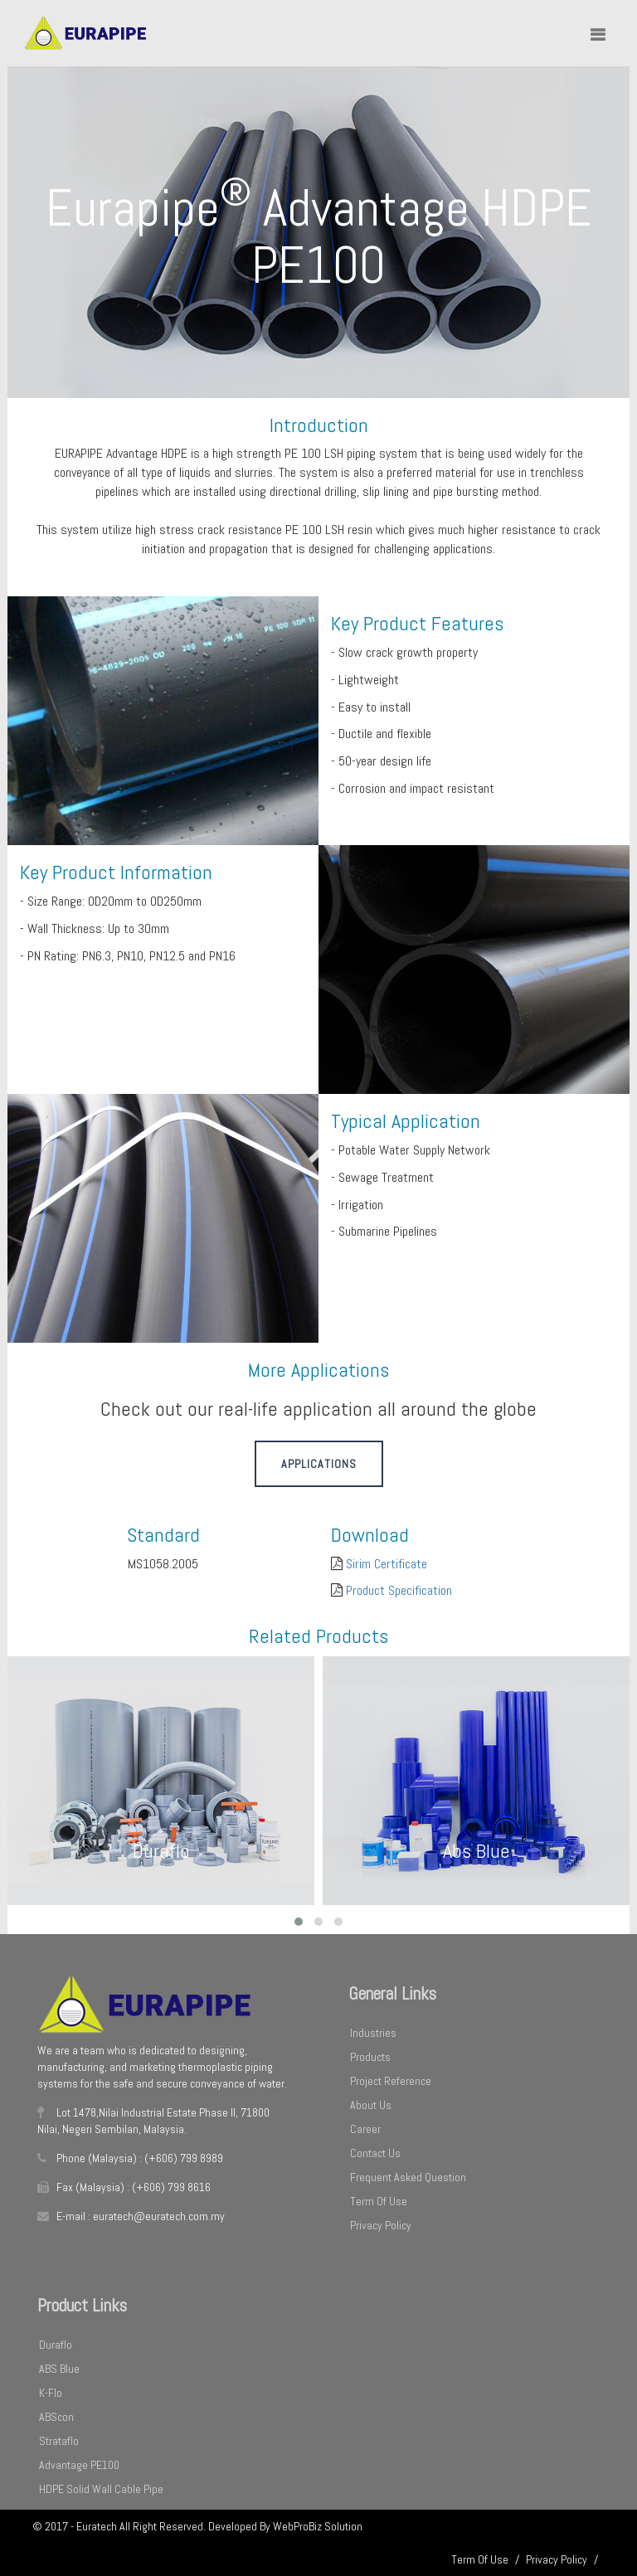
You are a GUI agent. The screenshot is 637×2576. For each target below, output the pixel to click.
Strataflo (59, 2440)
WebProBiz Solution (317, 2526)
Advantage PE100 (79, 2464)
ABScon (56, 2416)
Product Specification (399, 1590)
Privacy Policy (380, 2225)
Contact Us (375, 2153)
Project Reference (390, 2080)
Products (370, 2056)
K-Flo (50, 2392)
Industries (373, 2032)
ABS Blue (59, 2368)
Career (365, 2129)
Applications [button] (319, 1463)
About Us (370, 2104)
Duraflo (55, 2344)
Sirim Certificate (386, 1563)
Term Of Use (378, 2201)
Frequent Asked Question (408, 2177)
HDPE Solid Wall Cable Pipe (101, 2488)
